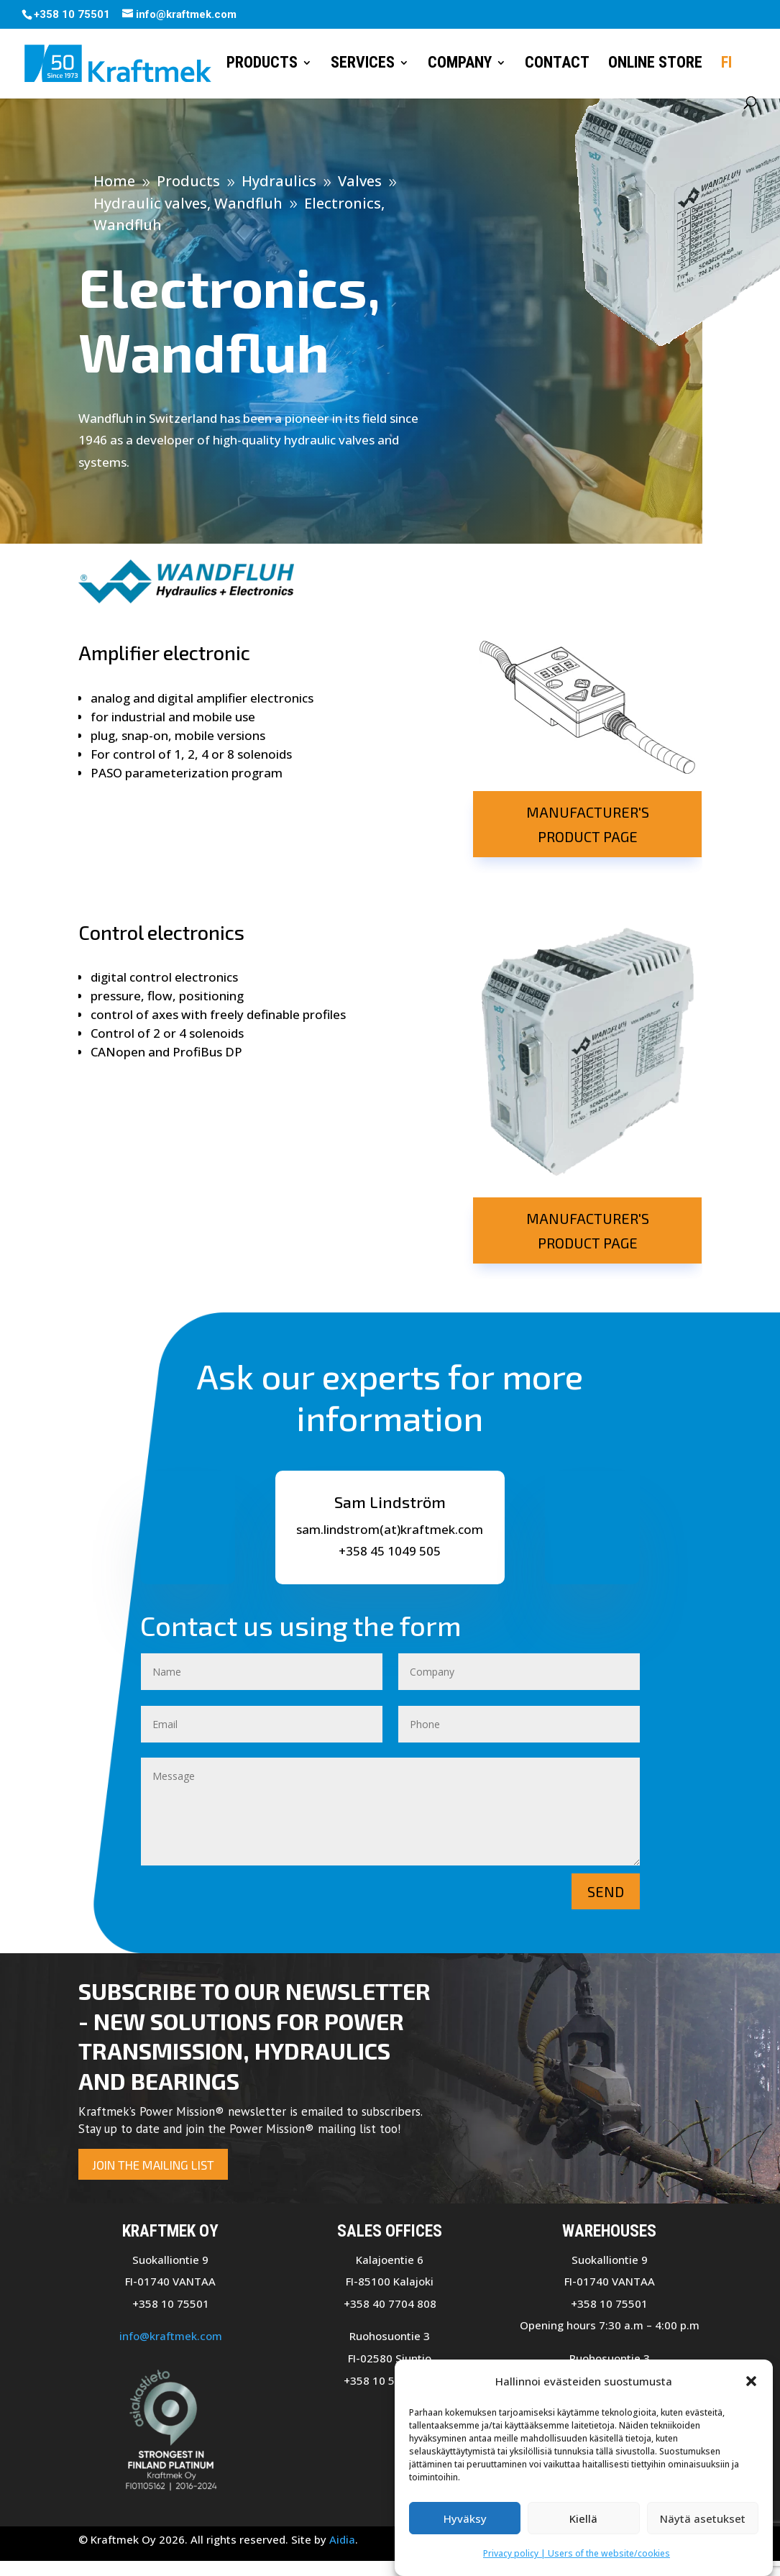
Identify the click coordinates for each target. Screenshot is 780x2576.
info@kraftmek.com (170, 2336)
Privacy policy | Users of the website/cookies (576, 2554)
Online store (655, 64)
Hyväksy (465, 2519)
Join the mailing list (153, 2164)
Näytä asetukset (702, 2519)
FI (726, 64)
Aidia (342, 2539)
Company (460, 64)
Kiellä (583, 2519)
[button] (751, 2382)
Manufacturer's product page (587, 824)
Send (605, 1891)
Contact (557, 64)
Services (363, 64)
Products (262, 64)
